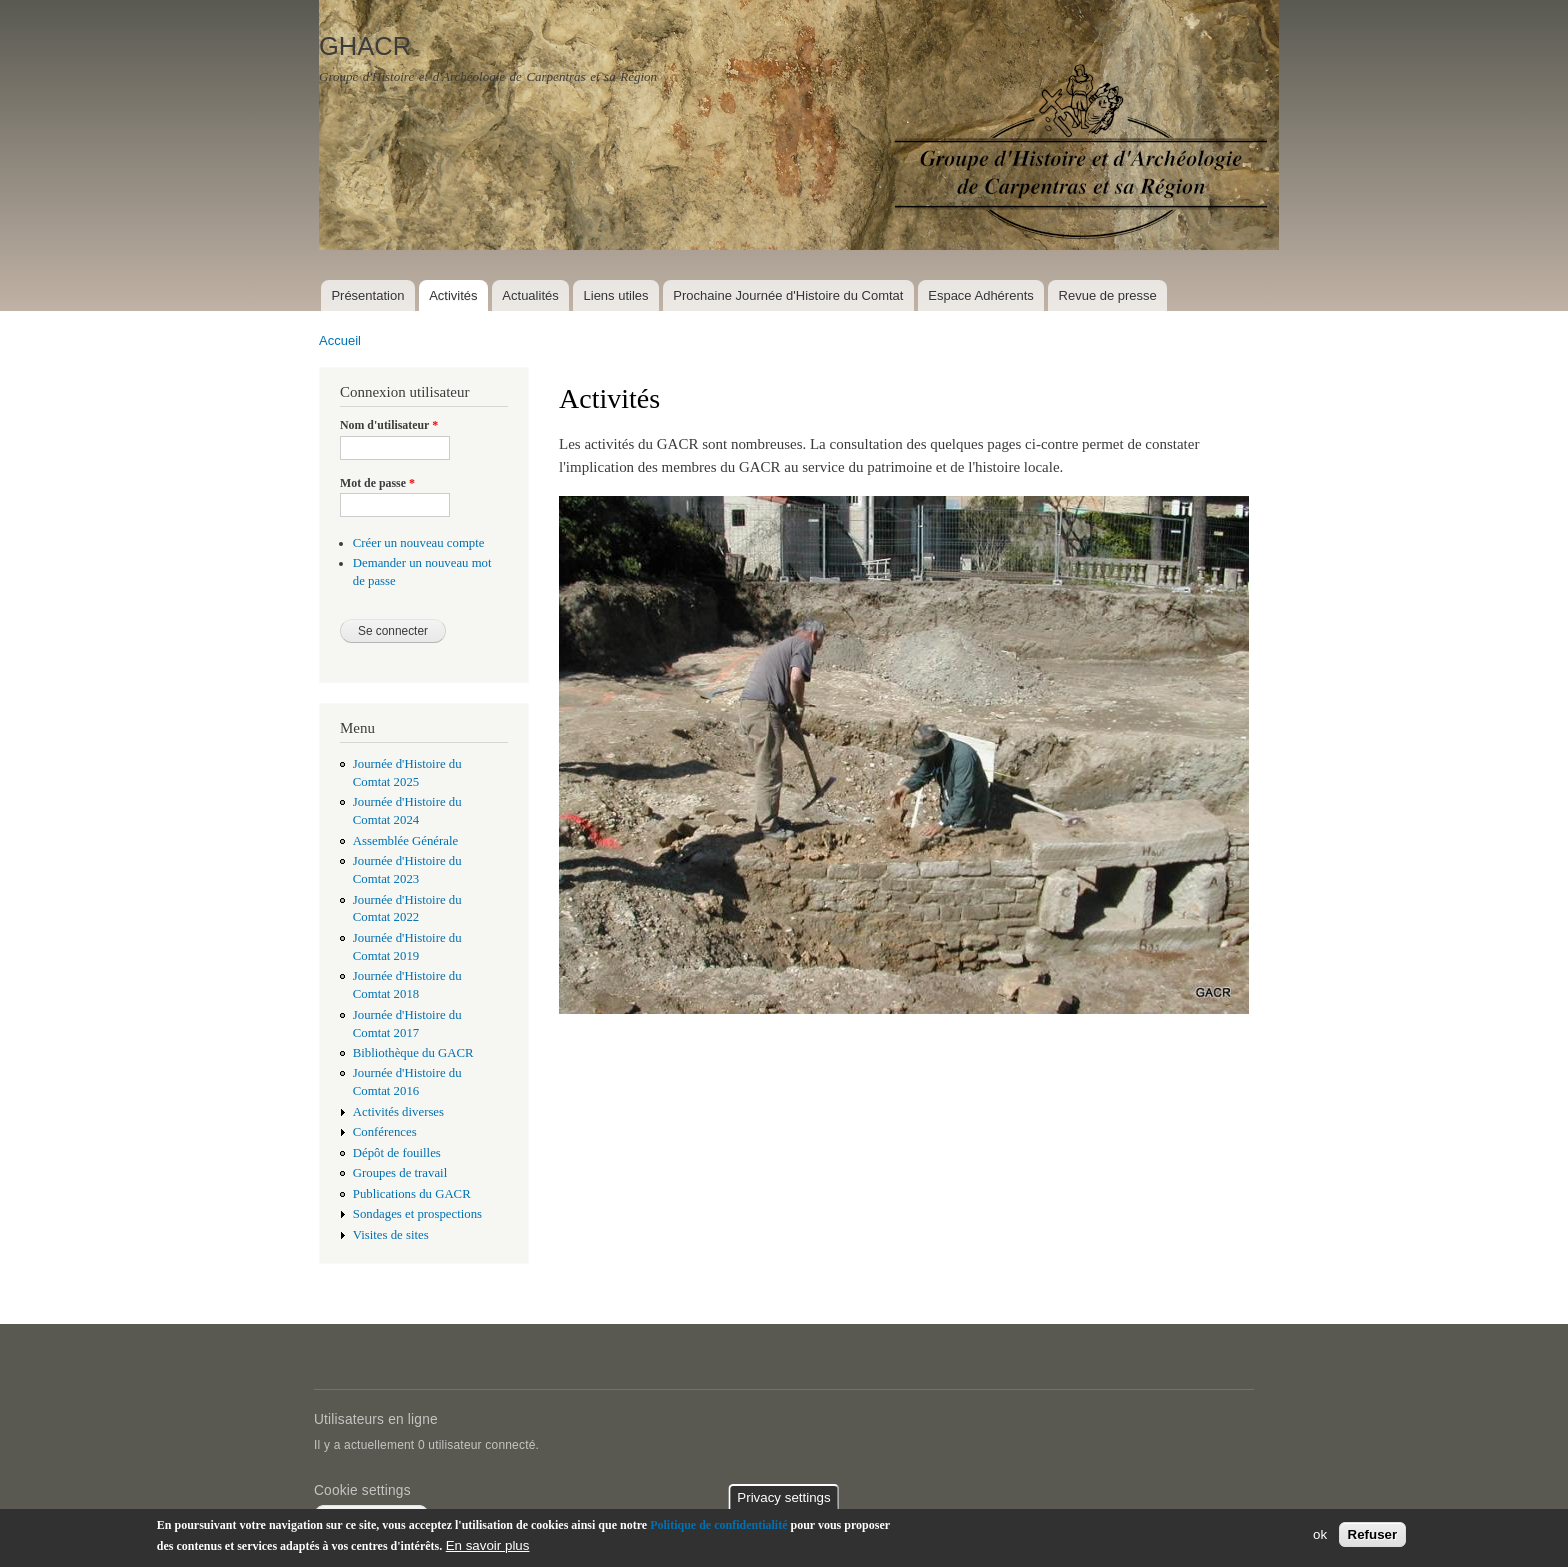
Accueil (340, 340)
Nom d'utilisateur (389, 425)
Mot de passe (377, 483)
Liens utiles (616, 295)
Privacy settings (783, 1497)
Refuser (1373, 1535)
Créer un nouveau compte (419, 543)
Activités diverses (398, 1112)
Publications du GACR (412, 1194)
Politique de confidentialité (718, 1525)
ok (1320, 1535)
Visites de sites (391, 1235)
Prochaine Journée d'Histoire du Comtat (788, 295)
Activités (453, 295)
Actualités (530, 295)
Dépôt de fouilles (397, 1153)
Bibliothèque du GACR (413, 1053)
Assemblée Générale (405, 841)
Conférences (385, 1132)
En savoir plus (488, 1545)
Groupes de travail (400, 1173)
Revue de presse (1108, 295)
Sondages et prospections (417, 1214)
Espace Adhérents (981, 295)
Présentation (367, 295)
